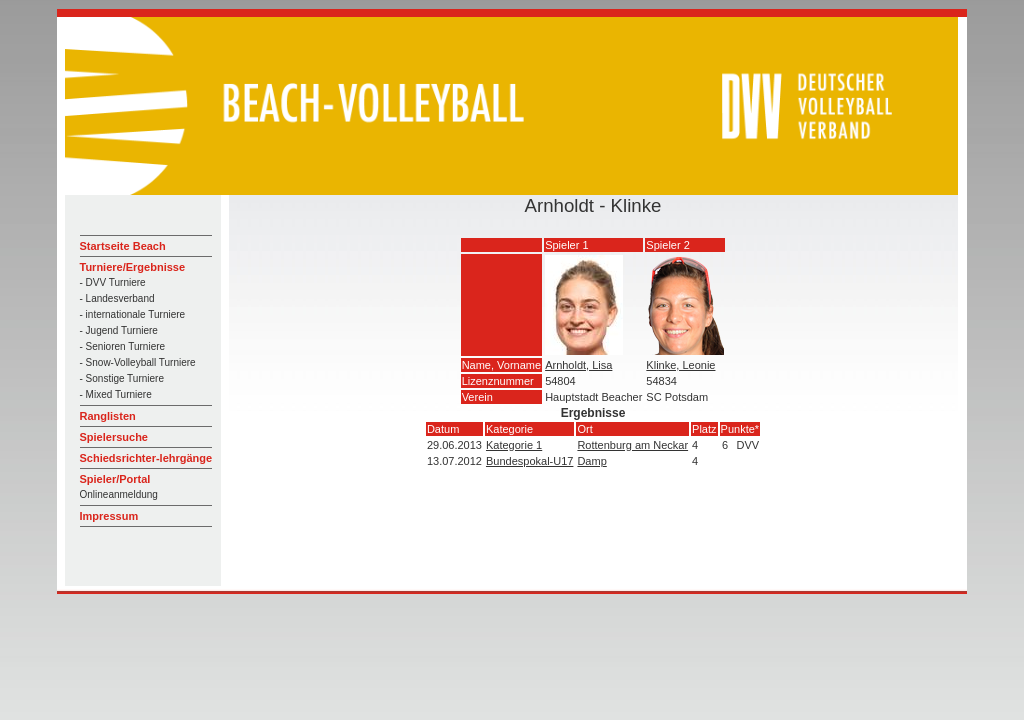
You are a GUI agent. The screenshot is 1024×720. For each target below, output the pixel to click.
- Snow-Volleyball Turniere (138, 362)
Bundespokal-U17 (529, 461)
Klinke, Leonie (680, 365)
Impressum (109, 516)
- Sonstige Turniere (122, 378)
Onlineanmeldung (119, 494)
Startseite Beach (123, 246)
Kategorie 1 (514, 445)
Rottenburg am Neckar (632, 445)
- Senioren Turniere (123, 346)
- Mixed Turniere (116, 394)
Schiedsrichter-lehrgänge (146, 458)
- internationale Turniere (133, 314)
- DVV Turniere (113, 282)
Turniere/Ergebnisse (133, 267)
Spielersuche (114, 437)
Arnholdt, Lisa (578, 365)
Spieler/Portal (115, 479)
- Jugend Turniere (119, 330)
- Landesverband (117, 298)
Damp (591, 461)
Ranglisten (108, 416)
